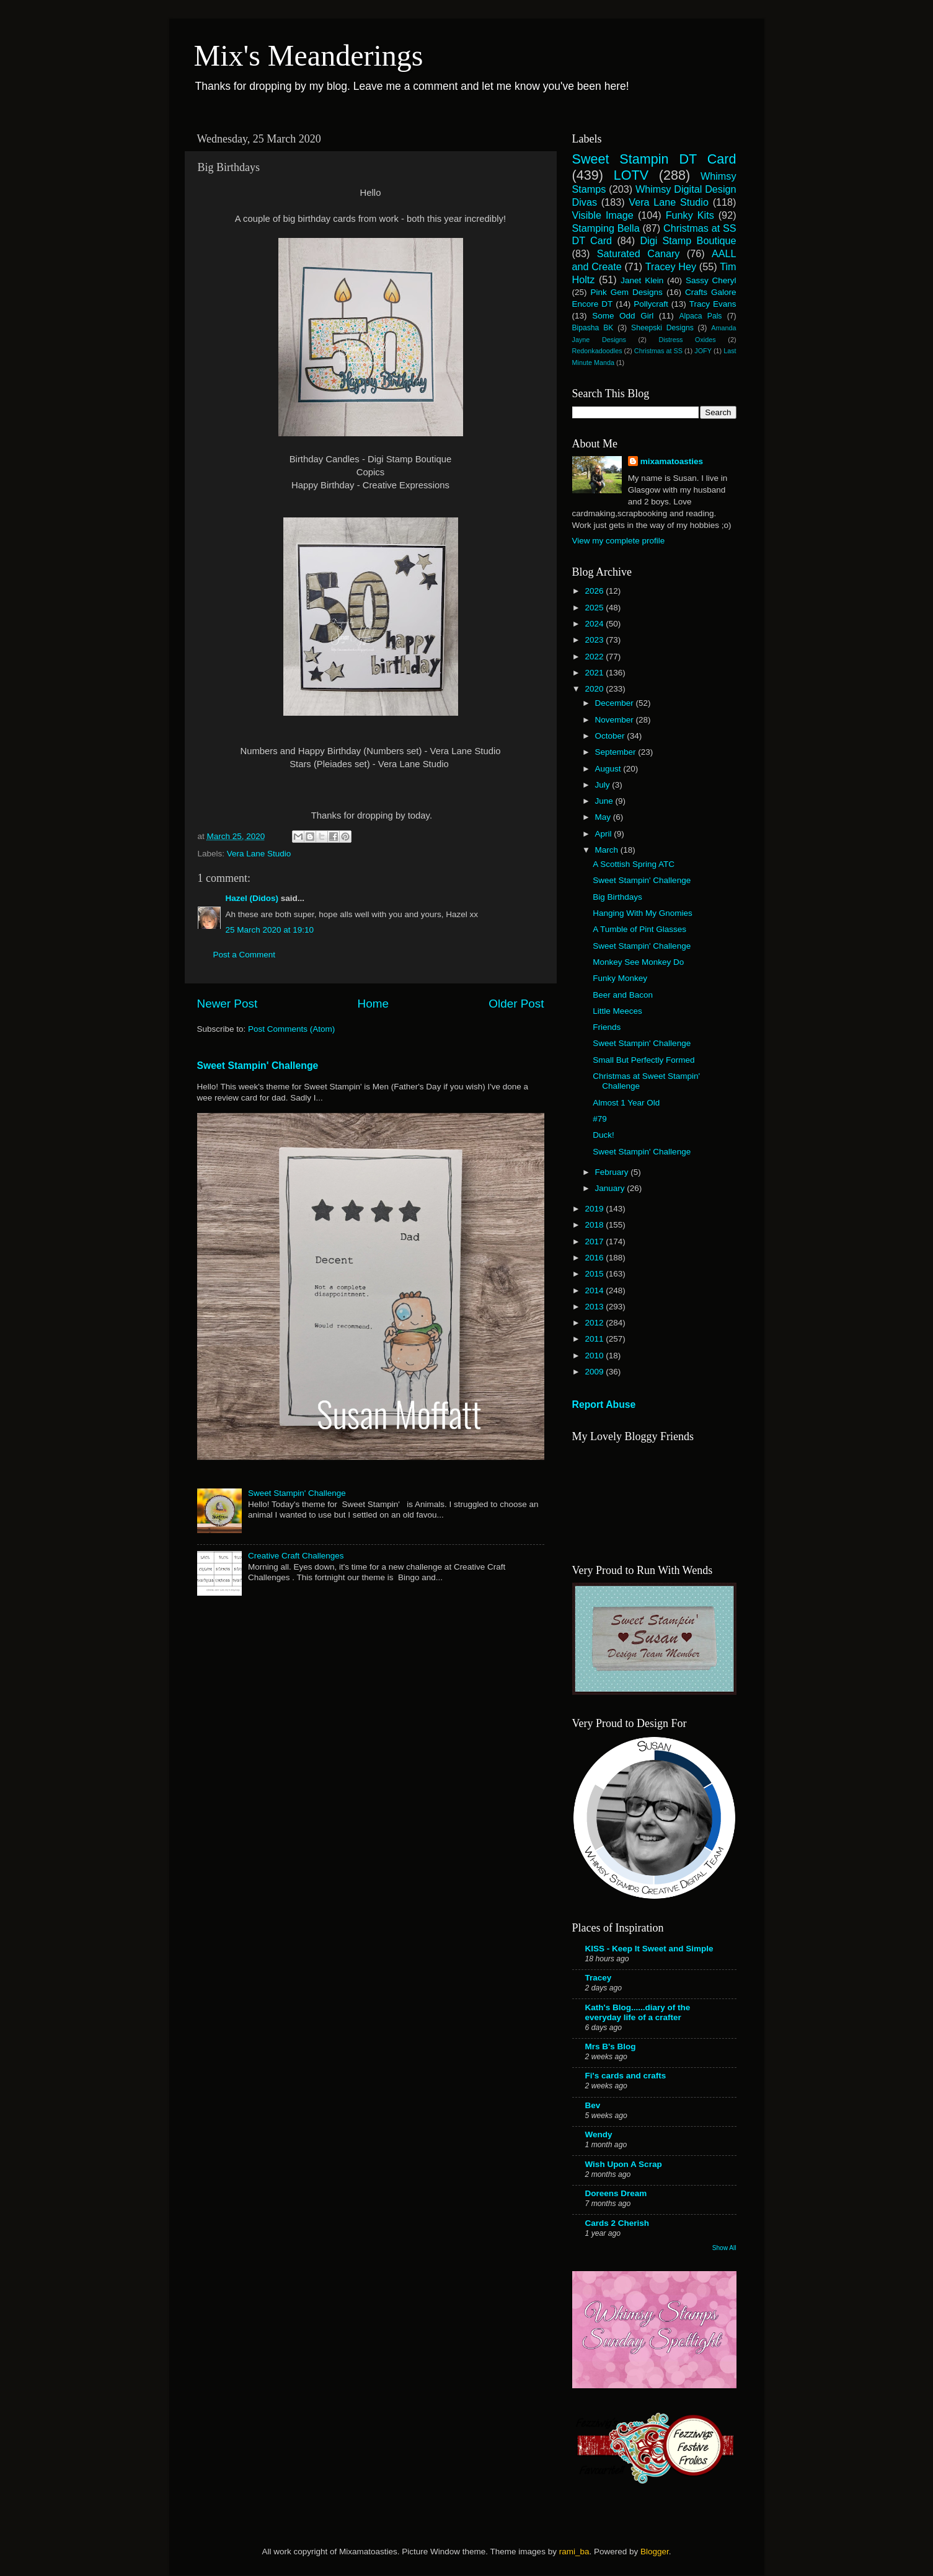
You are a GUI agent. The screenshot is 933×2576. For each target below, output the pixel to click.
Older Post (516, 1003)
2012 (595, 1322)
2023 (595, 639)
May (604, 817)
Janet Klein (642, 280)
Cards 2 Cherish (617, 2223)
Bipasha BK (593, 327)
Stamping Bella (606, 228)
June (605, 801)
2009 (595, 1371)
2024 (595, 623)
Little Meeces (617, 1011)
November (615, 719)
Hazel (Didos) (252, 898)
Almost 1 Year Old (626, 1102)
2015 (595, 1273)
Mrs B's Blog (610, 2046)
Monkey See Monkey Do (638, 962)
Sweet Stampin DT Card (654, 159)
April (604, 833)
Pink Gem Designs (627, 292)
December (615, 703)
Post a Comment (244, 954)
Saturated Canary (638, 253)
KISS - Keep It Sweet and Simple (649, 1948)
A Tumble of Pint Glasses (639, 929)
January (611, 1188)
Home (373, 1003)
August (609, 768)
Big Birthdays (617, 897)
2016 (595, 1257)
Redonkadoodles (597, 350)
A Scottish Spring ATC (633, 864)
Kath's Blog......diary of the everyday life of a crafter (638, 2012)
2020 (595, 688)
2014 (595, 1290)
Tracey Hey (670, 266)
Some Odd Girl (622, 315)
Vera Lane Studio (259, 853)
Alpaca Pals (700, 316)
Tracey (598, 1977)
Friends (607, 1027)
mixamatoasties (671, 461)
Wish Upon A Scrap (623, 2164)
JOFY (703, 350)
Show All (724, 2247)
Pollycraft (651, 304)
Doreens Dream (616, 2193)
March (608, 850)
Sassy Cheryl (711, 280)
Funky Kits (690, 215)
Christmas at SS (658, 350)
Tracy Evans (712, 304)
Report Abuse (604, 1404)
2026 (595, 591)
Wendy (598, 2134)
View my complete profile (618, 540)
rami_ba (574, 2551)
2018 (595, 1224)
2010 (595, 1355)
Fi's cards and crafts (625, 2075)
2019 (595, 1208)
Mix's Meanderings (308, 55)
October (611, 736)
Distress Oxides (686, 339)
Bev (593, 2105)
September (617, 752)
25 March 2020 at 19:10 (270, 929)
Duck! (603, 1135)
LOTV (631, 175)
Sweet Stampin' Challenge (258, 1065)
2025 (595, 607)
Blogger (654, 2551)
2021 (595, 672)
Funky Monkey (620, 978)
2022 (595, 656)
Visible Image (603, 215)
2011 (595, 1338)
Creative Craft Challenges (296, 1555)
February (613, 1172)
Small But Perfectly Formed (643, 1060)
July (603, 784)
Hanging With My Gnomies (642, 913)
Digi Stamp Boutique (688, 240)
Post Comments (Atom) (291, 1029)
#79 (600, 1118)
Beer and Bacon (623, 995)
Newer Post (227, 1003)
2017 (595, 1241)
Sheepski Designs (662, 327)
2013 (595, 1306)
